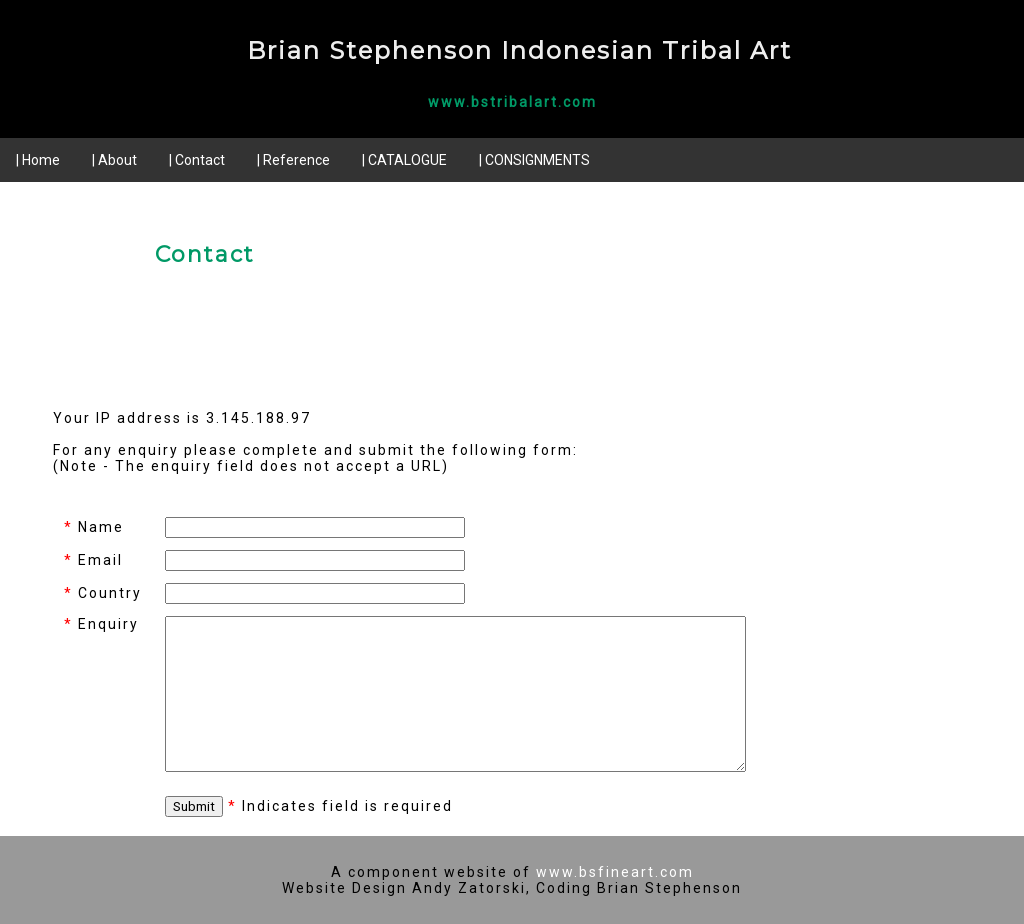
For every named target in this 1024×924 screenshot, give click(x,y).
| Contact (197, 160)
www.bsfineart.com (615, 872)
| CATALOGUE (404, 160)
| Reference (293, 160)
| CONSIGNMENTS (534, 160)
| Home (38, 160)
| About (114, 160)
